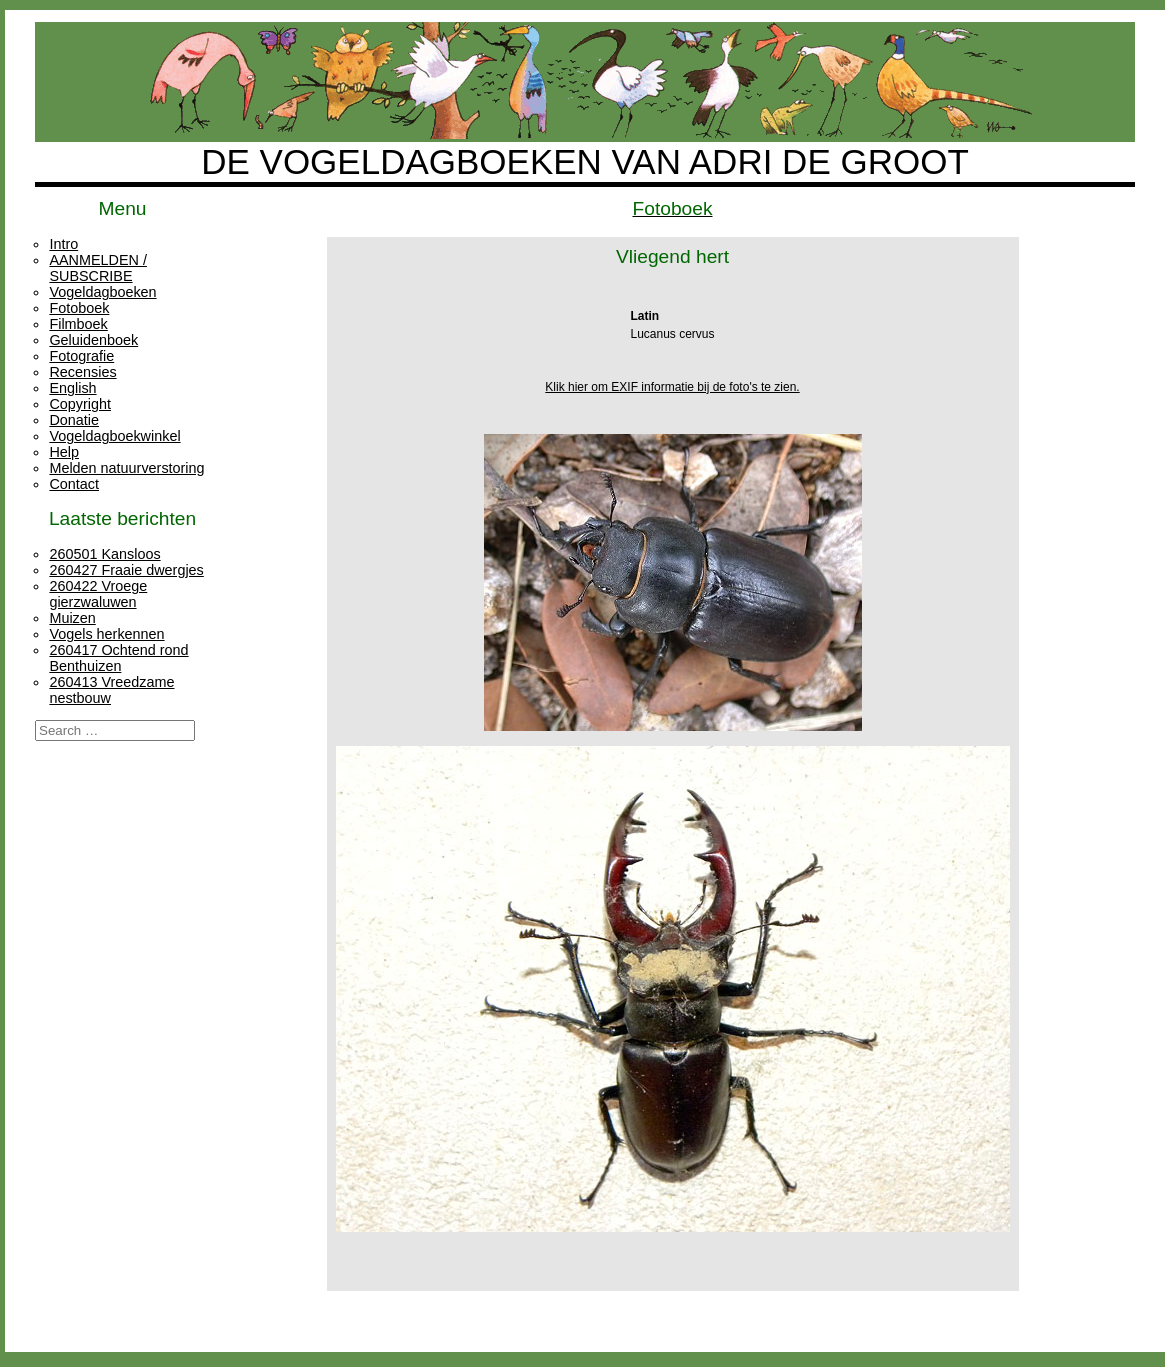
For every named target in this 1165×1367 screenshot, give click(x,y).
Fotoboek (79, 308)
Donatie (74, 420)
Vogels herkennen (106, 634)
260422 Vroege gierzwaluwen (98, 594)
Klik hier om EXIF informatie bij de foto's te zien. (672, 387)
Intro (63, 244)
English (72, 388)
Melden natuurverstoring (126, 468)
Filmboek (78, 324)
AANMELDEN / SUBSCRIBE (98, 268)
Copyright (80, 404)
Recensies (82, 372)
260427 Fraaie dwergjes (126, 570)
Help (64, 452)
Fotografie (81, 356)
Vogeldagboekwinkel (114, 436)
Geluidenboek (93, 340)
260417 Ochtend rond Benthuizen (118, 658)
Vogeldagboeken (102, 292)
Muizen (72, 618)
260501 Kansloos (104, 554)
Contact (74, 484)
